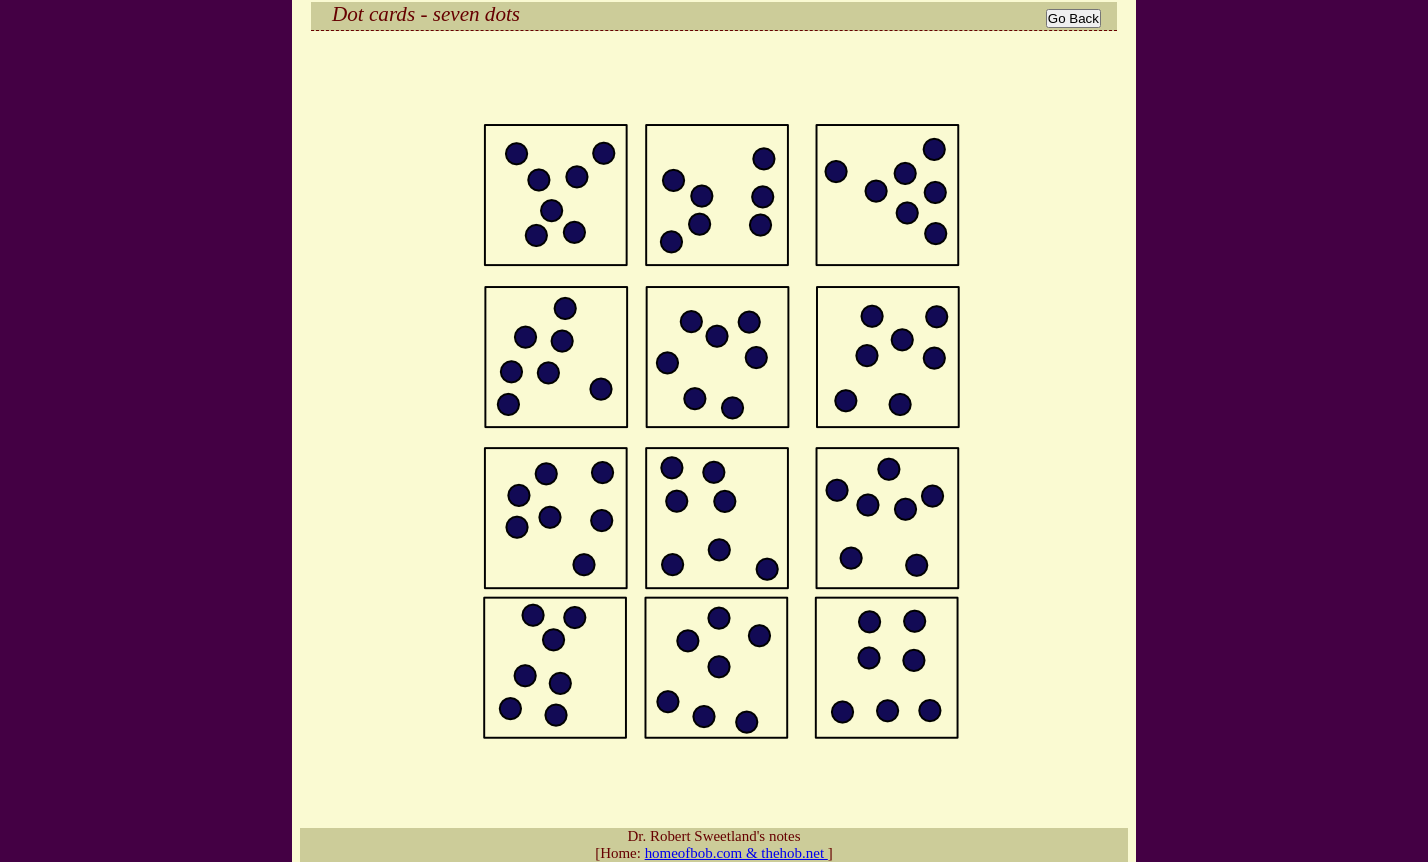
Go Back (1073, 18)
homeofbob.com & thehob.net (736, 853)
